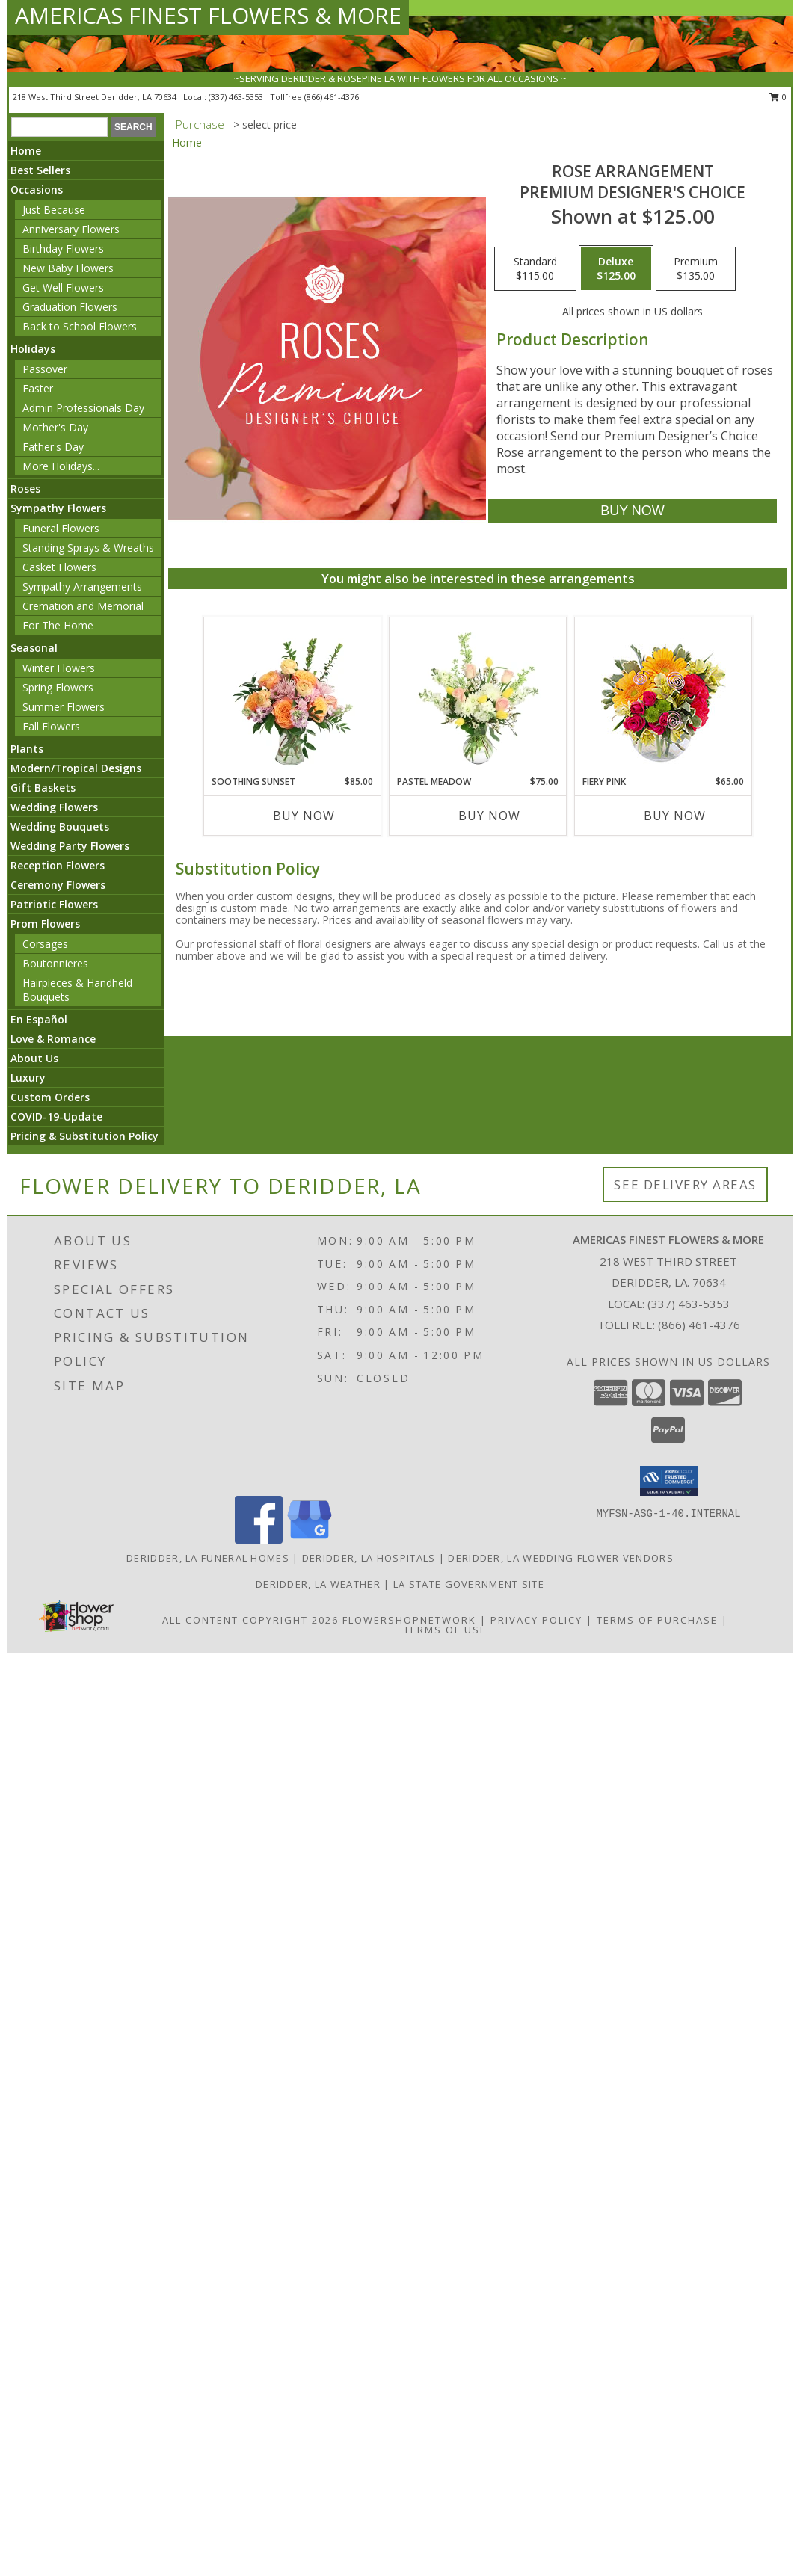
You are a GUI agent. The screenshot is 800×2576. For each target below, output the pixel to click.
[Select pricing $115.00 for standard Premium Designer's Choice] (535, 269)
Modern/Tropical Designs (75, 768)
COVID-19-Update (56, 1116)
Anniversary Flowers (71, 229)
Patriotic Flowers (54, 904)
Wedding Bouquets (59, 826)
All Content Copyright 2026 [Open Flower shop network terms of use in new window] (250, 1620)
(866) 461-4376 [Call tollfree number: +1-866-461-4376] (331, 96)
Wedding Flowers (54, 807)
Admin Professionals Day (83, 408)
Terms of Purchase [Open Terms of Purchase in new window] (657, 1620)
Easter (37, 388)
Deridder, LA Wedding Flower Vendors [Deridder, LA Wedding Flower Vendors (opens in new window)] (561, 1558)
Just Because (53, 210)
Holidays (32, 349)
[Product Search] (59, 127)
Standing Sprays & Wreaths (88, 547)
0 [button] (778, 96)
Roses (25, 488)
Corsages (45, 944)
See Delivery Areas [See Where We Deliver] (685, 1184)
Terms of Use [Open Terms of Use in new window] (445, 1629)
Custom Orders (50, 1097)
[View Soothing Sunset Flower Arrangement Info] (292, 695)
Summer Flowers (63, 707)
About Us (34, 1058)
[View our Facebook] (259, 1539)
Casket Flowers (59, 567)
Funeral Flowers (60, 528)
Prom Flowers (45, 923)
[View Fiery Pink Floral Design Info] (663, 696)
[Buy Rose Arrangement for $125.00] (632, 511)
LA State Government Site (468, 1584)
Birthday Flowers (63, 248)
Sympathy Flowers (58, 508)
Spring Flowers (57, 687)
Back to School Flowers (79, 326)
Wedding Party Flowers (69, 846)
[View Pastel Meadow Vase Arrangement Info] (478, 695)
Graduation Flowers (69, 307)
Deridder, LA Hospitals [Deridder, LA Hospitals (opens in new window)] (369, 1558)
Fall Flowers (51, 726)
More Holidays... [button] (60, 466)
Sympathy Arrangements (82, 586)
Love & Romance (53, 1039)
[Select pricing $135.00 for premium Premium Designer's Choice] (695, 269)
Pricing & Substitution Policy (84, 1136)
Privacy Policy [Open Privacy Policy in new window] (536, 1620)
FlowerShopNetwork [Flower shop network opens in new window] (409, 1620)
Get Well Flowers (63, 287)
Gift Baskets (43, 787)
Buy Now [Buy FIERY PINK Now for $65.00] (675, 815)
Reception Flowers (57, 865)
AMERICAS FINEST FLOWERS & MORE (208, 15)
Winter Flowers (58, 668)
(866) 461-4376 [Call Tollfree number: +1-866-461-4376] (699, 1324)
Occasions (36, 189)
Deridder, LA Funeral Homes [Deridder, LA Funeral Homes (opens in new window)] (207, 1558)
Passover (44, 369)
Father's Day (53, 447)
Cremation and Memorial (83, 606)
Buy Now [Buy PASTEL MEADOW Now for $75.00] (489, 815)
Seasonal (34, 648)
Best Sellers (40, 170)
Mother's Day (55, 427)
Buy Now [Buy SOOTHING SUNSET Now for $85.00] (304, 815)
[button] (669, 1481)
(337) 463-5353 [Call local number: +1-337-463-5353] (237, 96)
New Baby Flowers (68, 268)
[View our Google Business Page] (309, 1539)
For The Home (57, 625)
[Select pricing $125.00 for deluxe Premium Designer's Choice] (616, 269)
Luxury (28, 1077)
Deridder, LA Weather (318, 1584)
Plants (26, 749)
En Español (38, 1019)
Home (25, 151)
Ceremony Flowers (57, 885)
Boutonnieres (55, 963)
